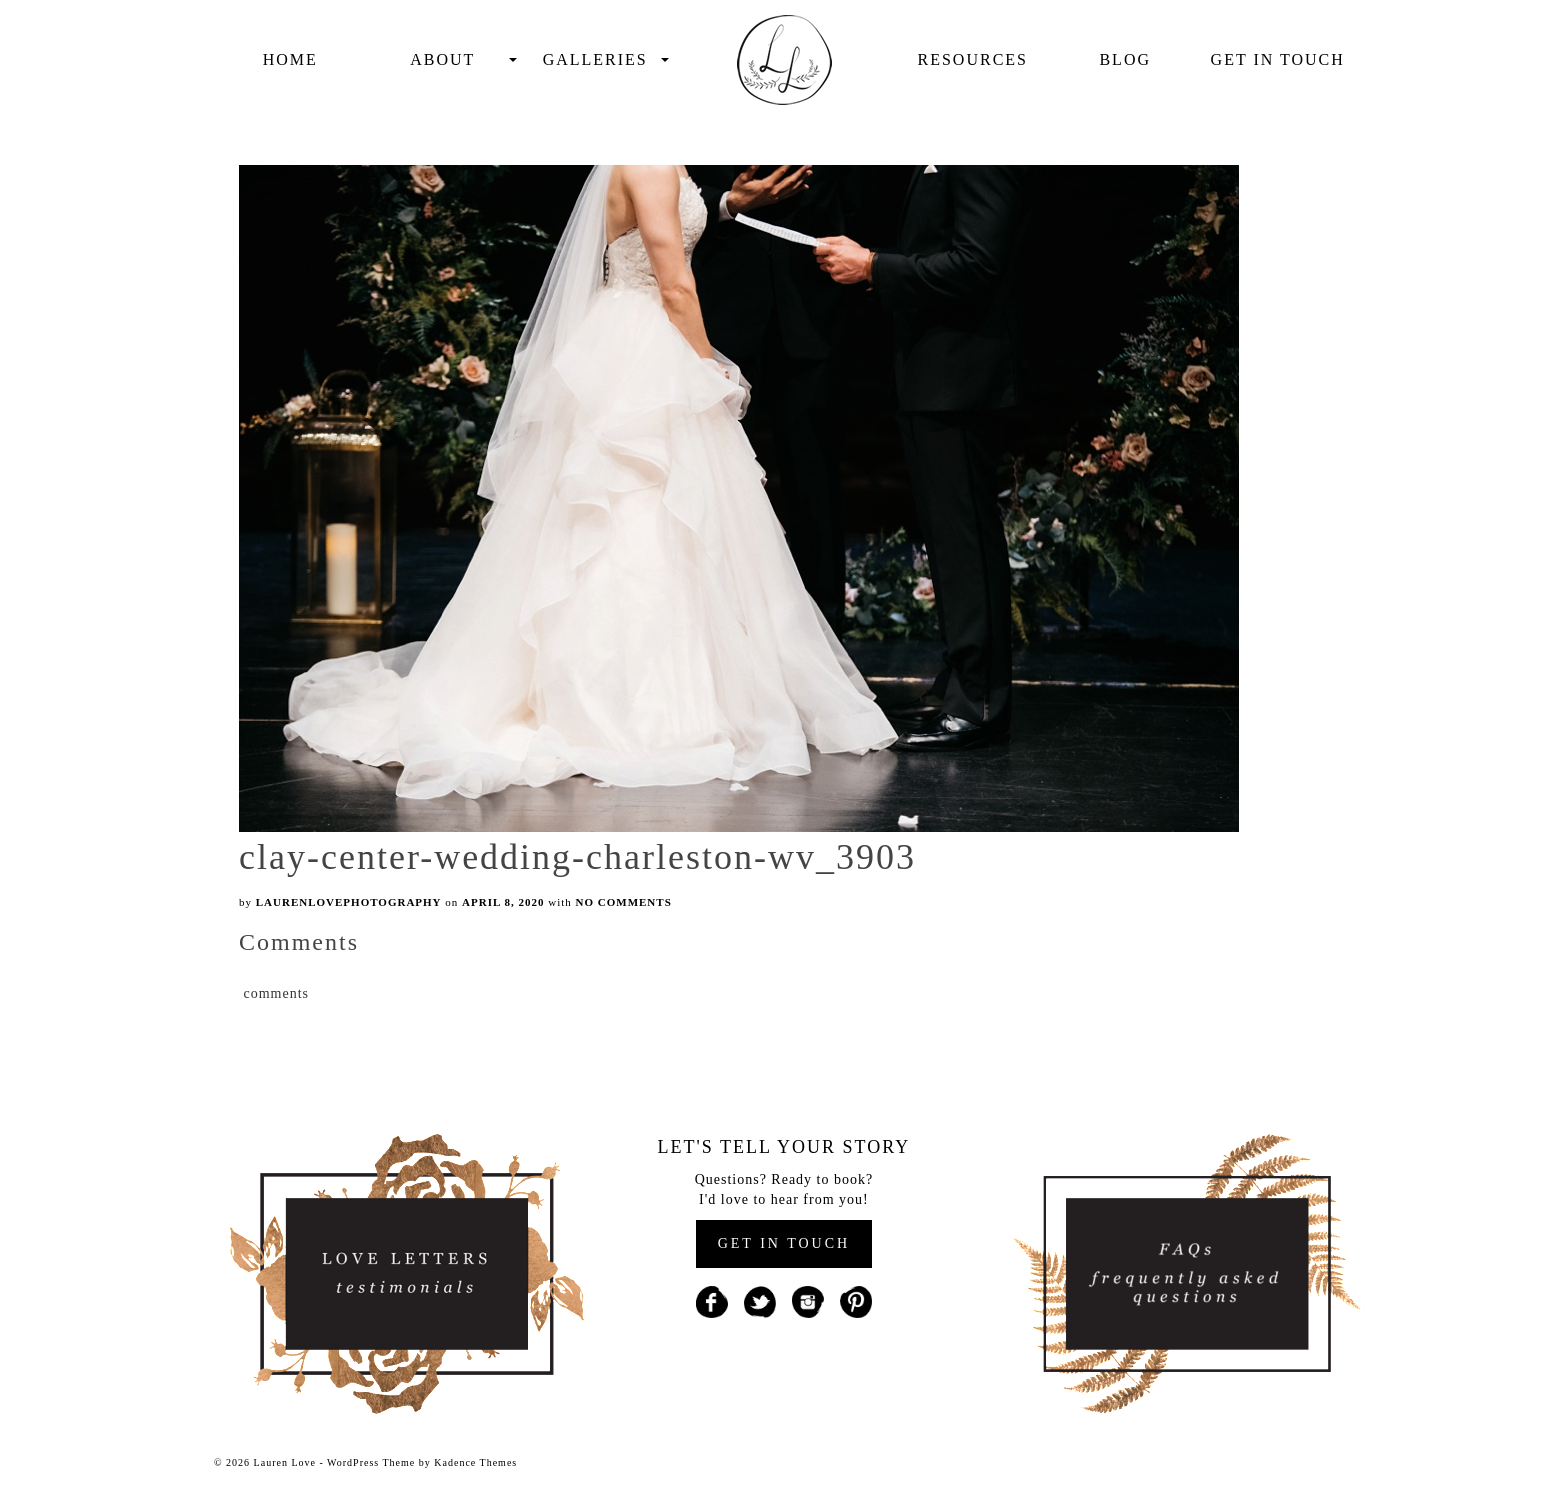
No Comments (624, 902)
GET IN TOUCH (784, 1243)
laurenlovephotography (349, 902)
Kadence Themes (475, 1462)
